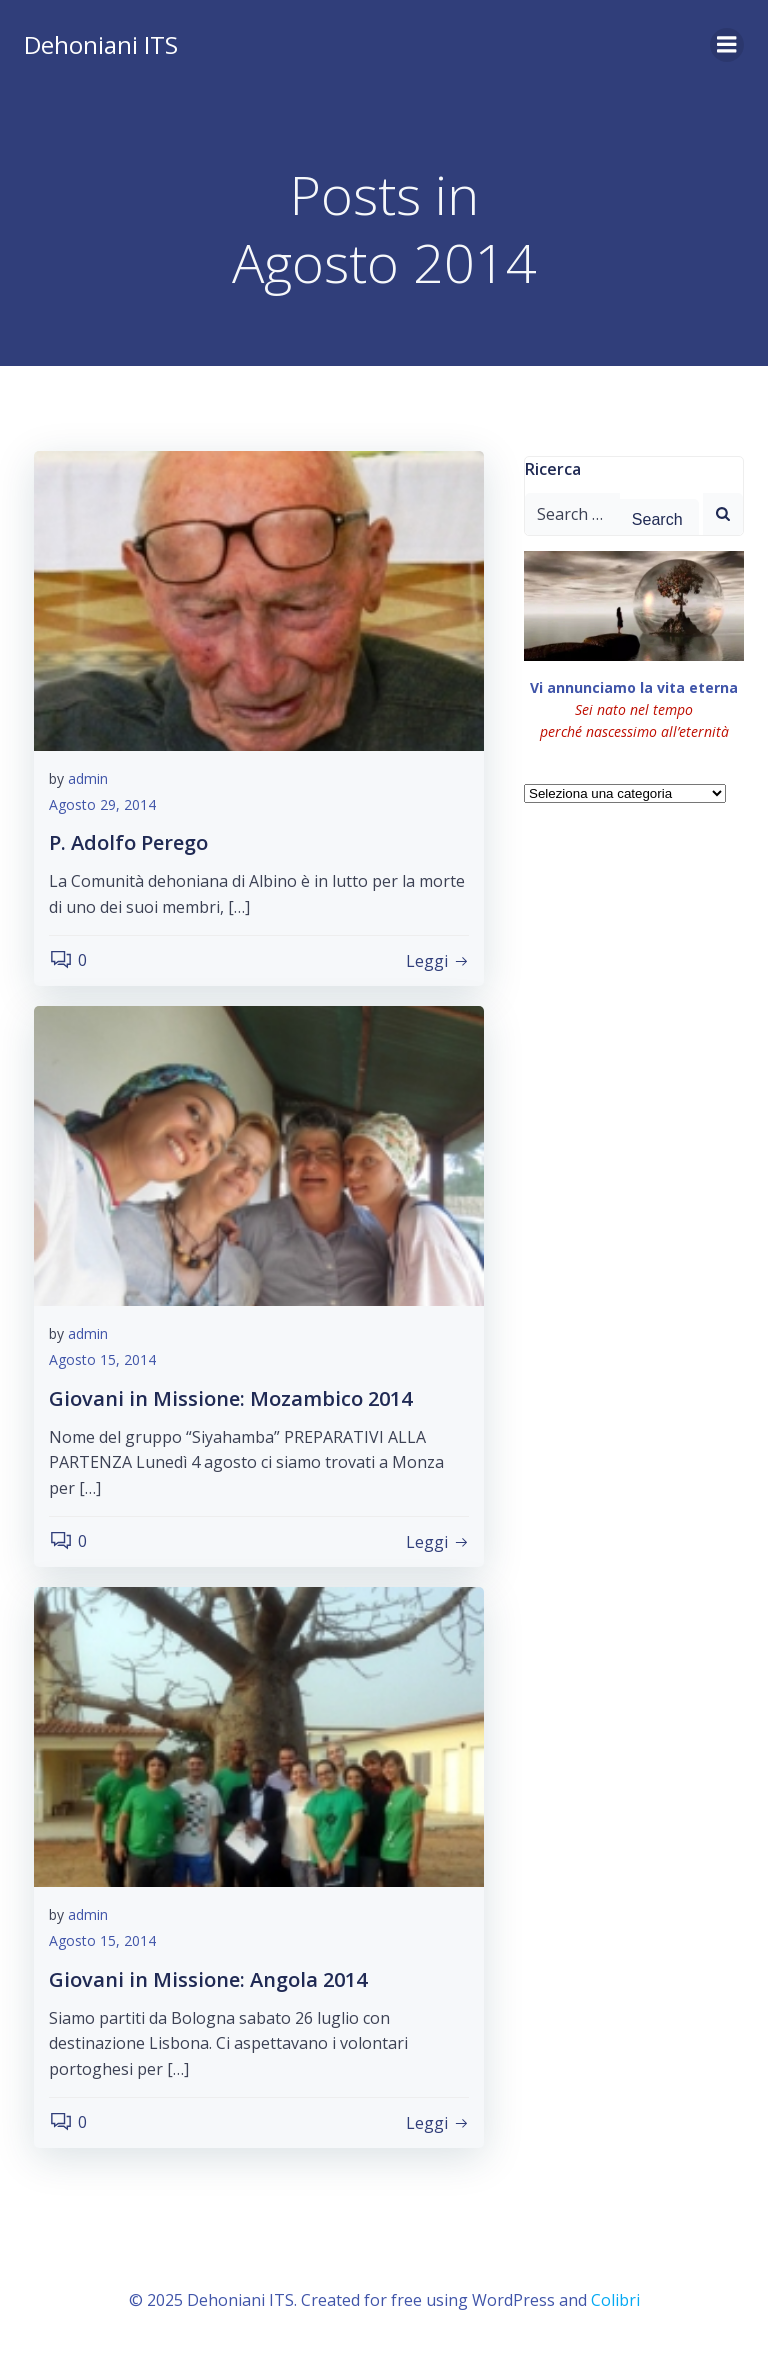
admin (88, 778)
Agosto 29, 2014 (102, 804)
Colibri (615, 2300)
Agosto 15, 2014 (102, 1359)
